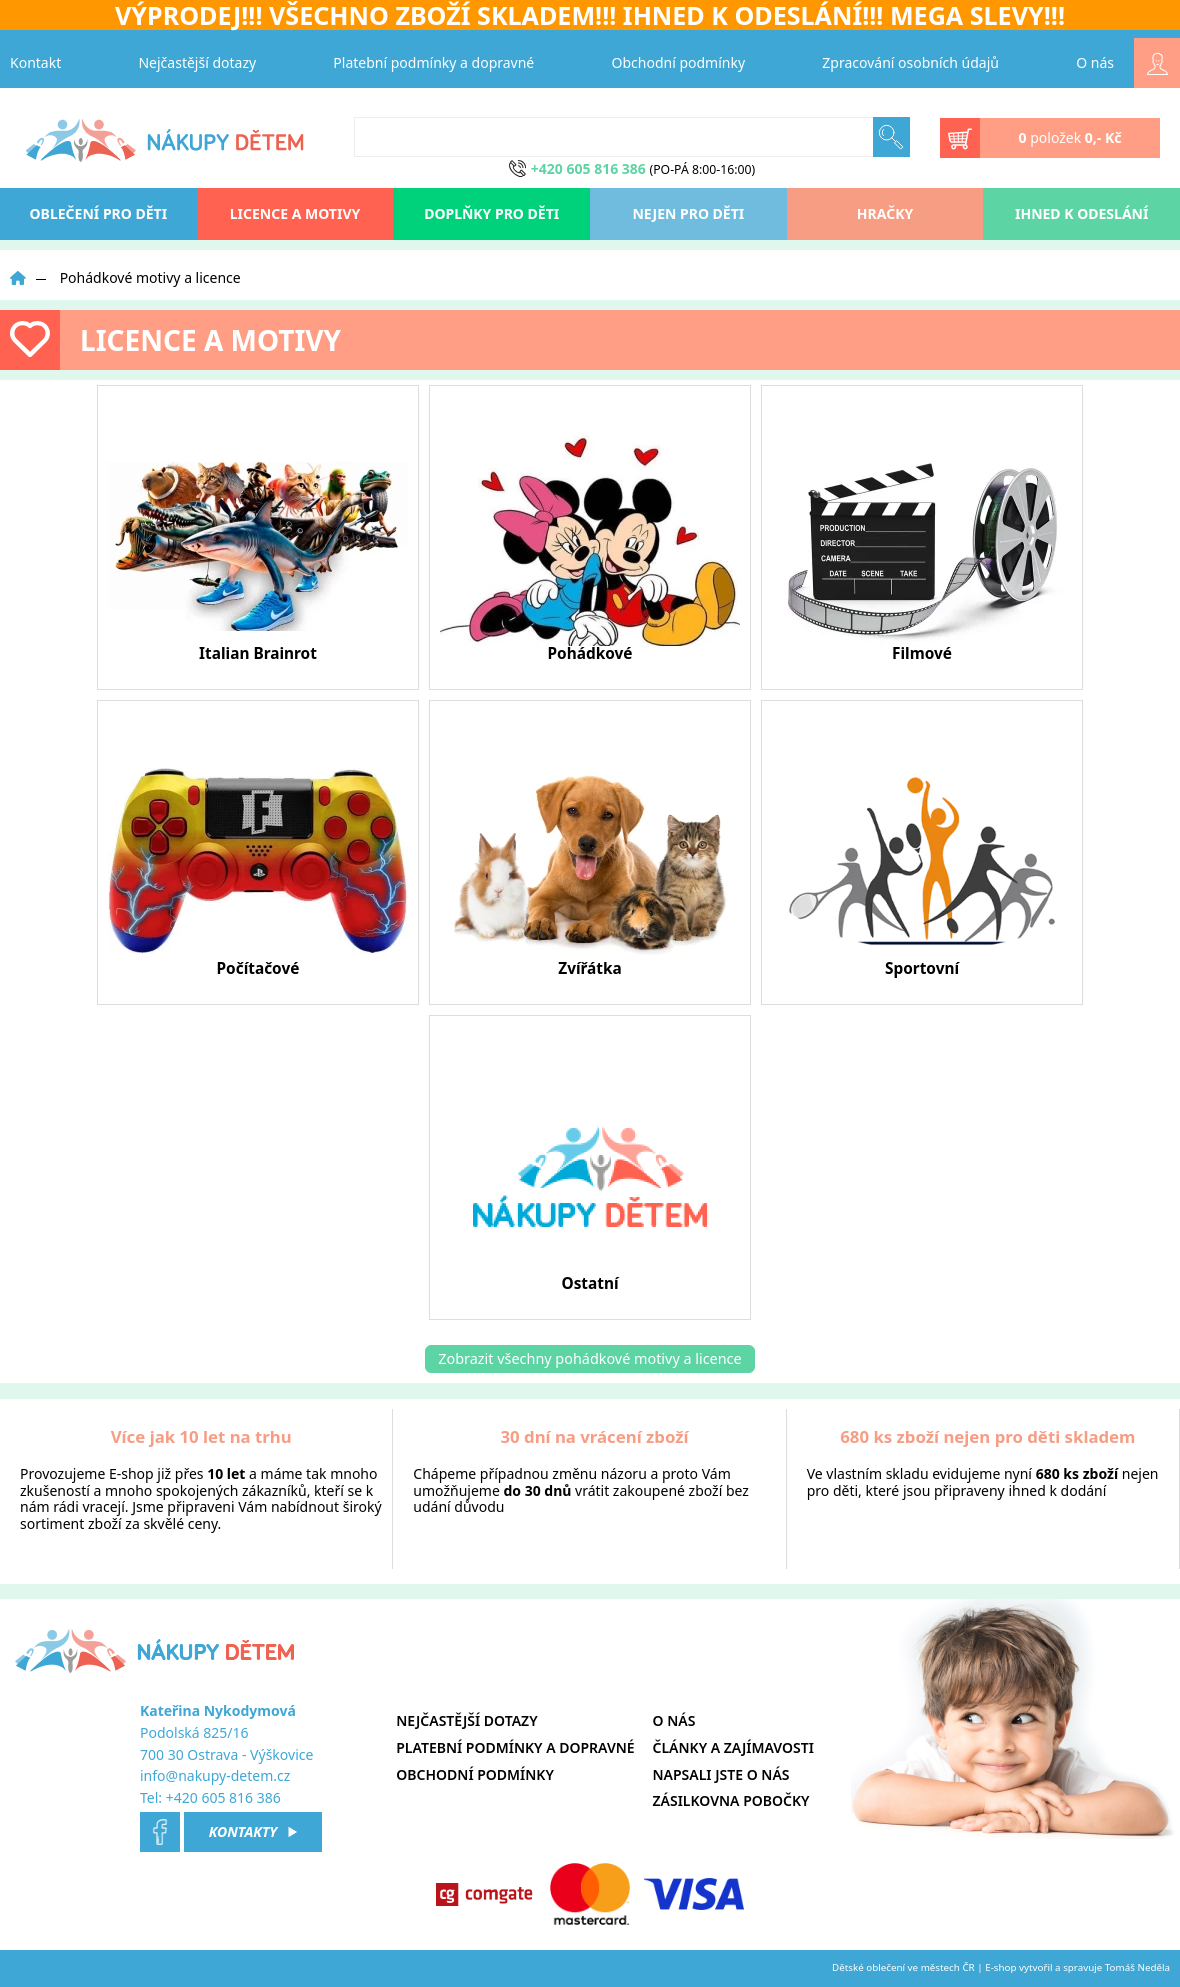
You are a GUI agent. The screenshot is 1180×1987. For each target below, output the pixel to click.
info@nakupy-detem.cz (215, 1775)
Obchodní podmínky (679, 62)
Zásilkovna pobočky (731, 1800)
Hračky (885, 213)
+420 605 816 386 (223, 1797)
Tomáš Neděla (1137, 1967)
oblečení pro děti (99, 213)
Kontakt (35, 62)
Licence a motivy (295, 213)
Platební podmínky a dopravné (433, 62)
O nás (1095, 62)
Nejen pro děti (688, 213)
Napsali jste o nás (721, 1774)
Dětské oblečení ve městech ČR (903, 1967)
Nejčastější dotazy (197, 62)
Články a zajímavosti (733, 1747)
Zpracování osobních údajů (910, 62)
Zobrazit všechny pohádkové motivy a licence (589, 1358)
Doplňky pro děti (491, 213)
